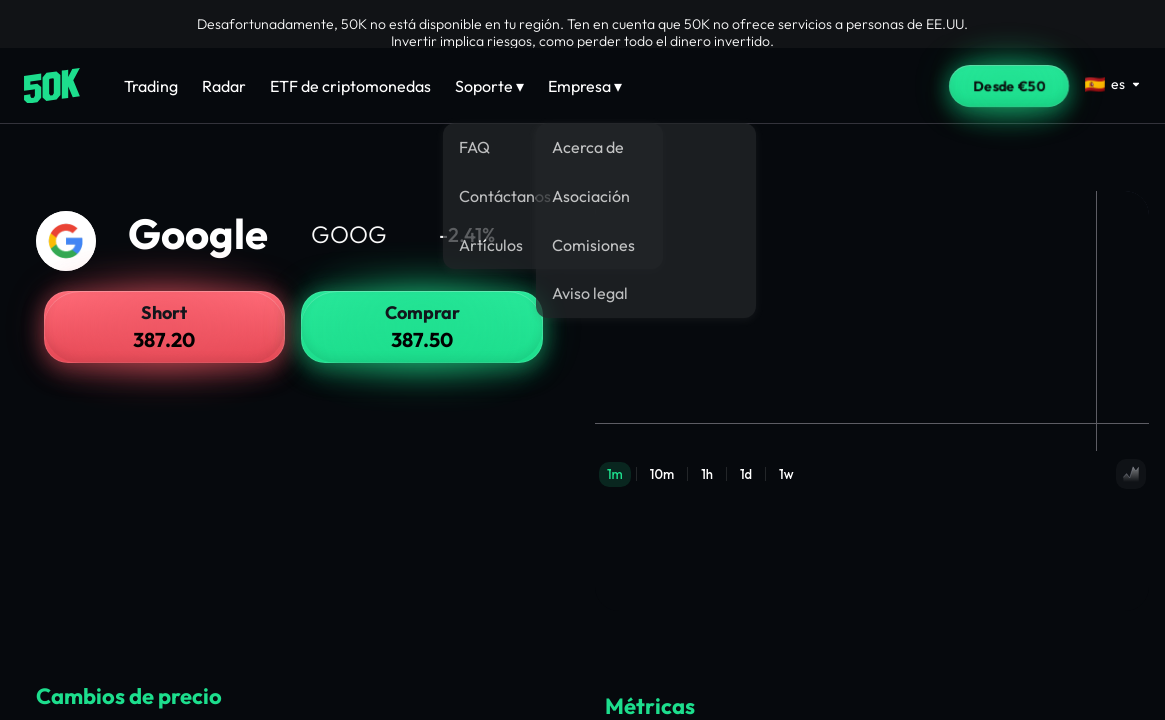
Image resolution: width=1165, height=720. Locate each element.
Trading (151, 86)
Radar (224, 86)
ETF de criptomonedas (350, 86)
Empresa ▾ (585, 86)
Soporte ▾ (489, 86)
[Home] (52, 86)
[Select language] (1113, 84)
